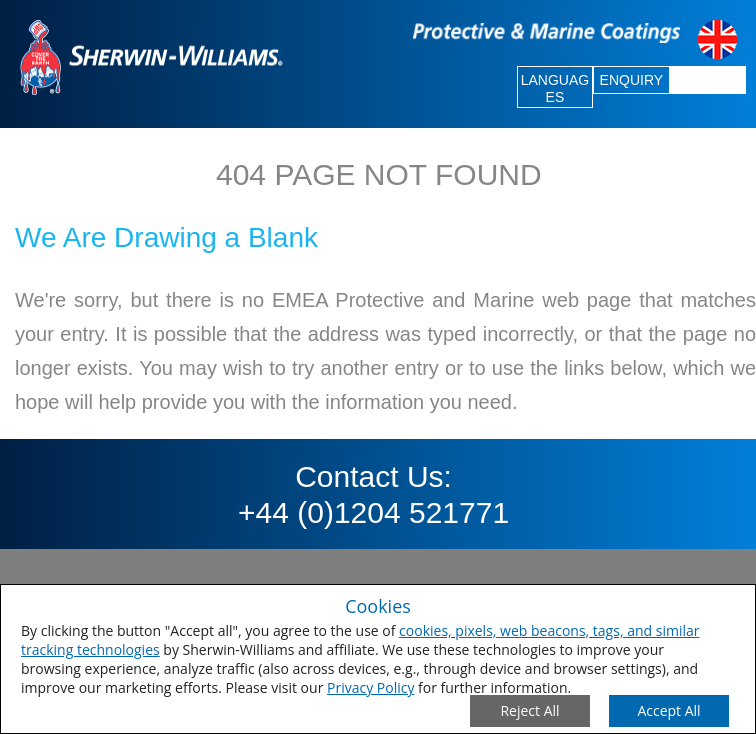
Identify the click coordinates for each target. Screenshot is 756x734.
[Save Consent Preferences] (669, 711)
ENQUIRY (632, 80)
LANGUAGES (555, 88)
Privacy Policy (370, 687)
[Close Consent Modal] (530, 711)
